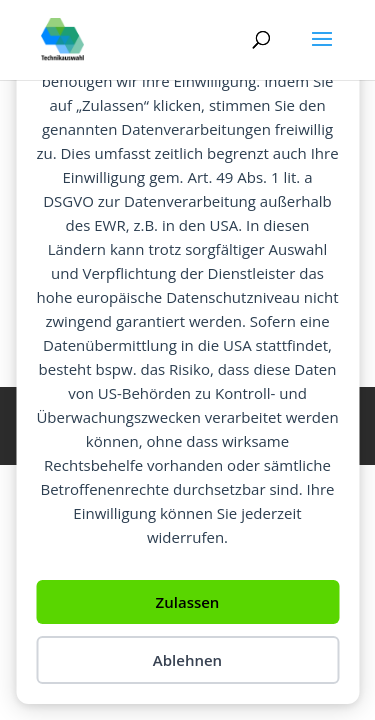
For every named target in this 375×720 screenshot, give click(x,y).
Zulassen (188, 602)
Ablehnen (187, 660)
